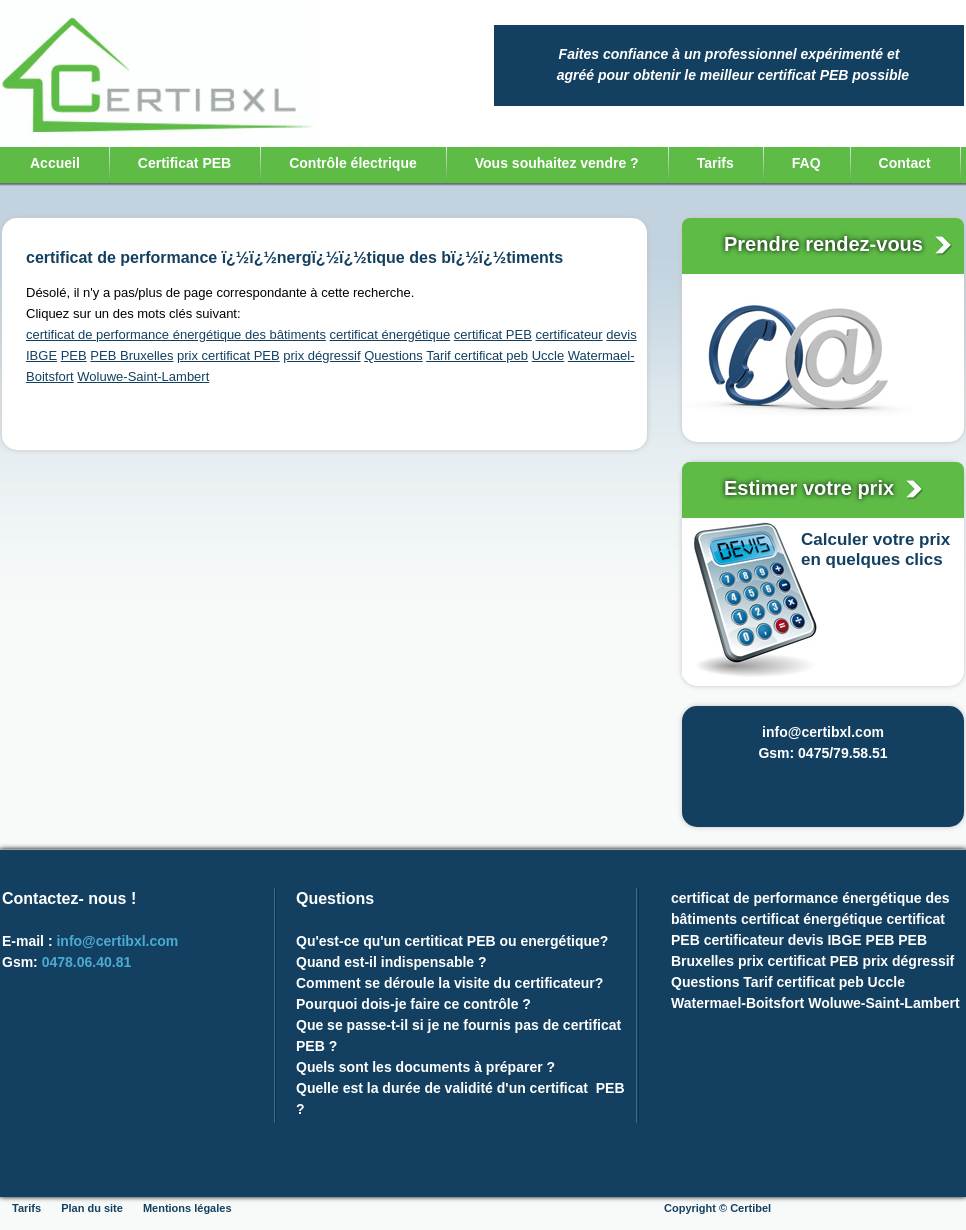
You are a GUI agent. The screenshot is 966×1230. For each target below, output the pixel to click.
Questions (393, 355)
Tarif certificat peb (477, 355)
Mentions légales (187, 1208)
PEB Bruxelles (131, 355)
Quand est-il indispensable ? (391, 962)
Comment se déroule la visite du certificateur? (449, 983)
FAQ (806, 163)
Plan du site (92, 1208)
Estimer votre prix (812, 488)
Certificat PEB (184, 163)
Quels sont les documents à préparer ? (427, 1067)
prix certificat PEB (228, 355)
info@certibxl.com (117, 941)
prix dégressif (321, 355)
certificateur (568, 334)
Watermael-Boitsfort (737, 1003)
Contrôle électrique (353, 163)
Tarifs (715, 163)
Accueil (55, 163)
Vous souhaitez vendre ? (557, 163)
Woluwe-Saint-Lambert (143, 376)
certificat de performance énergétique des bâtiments (176, 334)
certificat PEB (493, 334)
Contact (905, 163)
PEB (74, 355)
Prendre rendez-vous (826, 244)
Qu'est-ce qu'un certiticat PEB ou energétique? (452, 941)
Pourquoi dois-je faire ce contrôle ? (415, 1004)
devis (621, 334)
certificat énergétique (390, 334)
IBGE (41, 355)
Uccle (548, 355)
